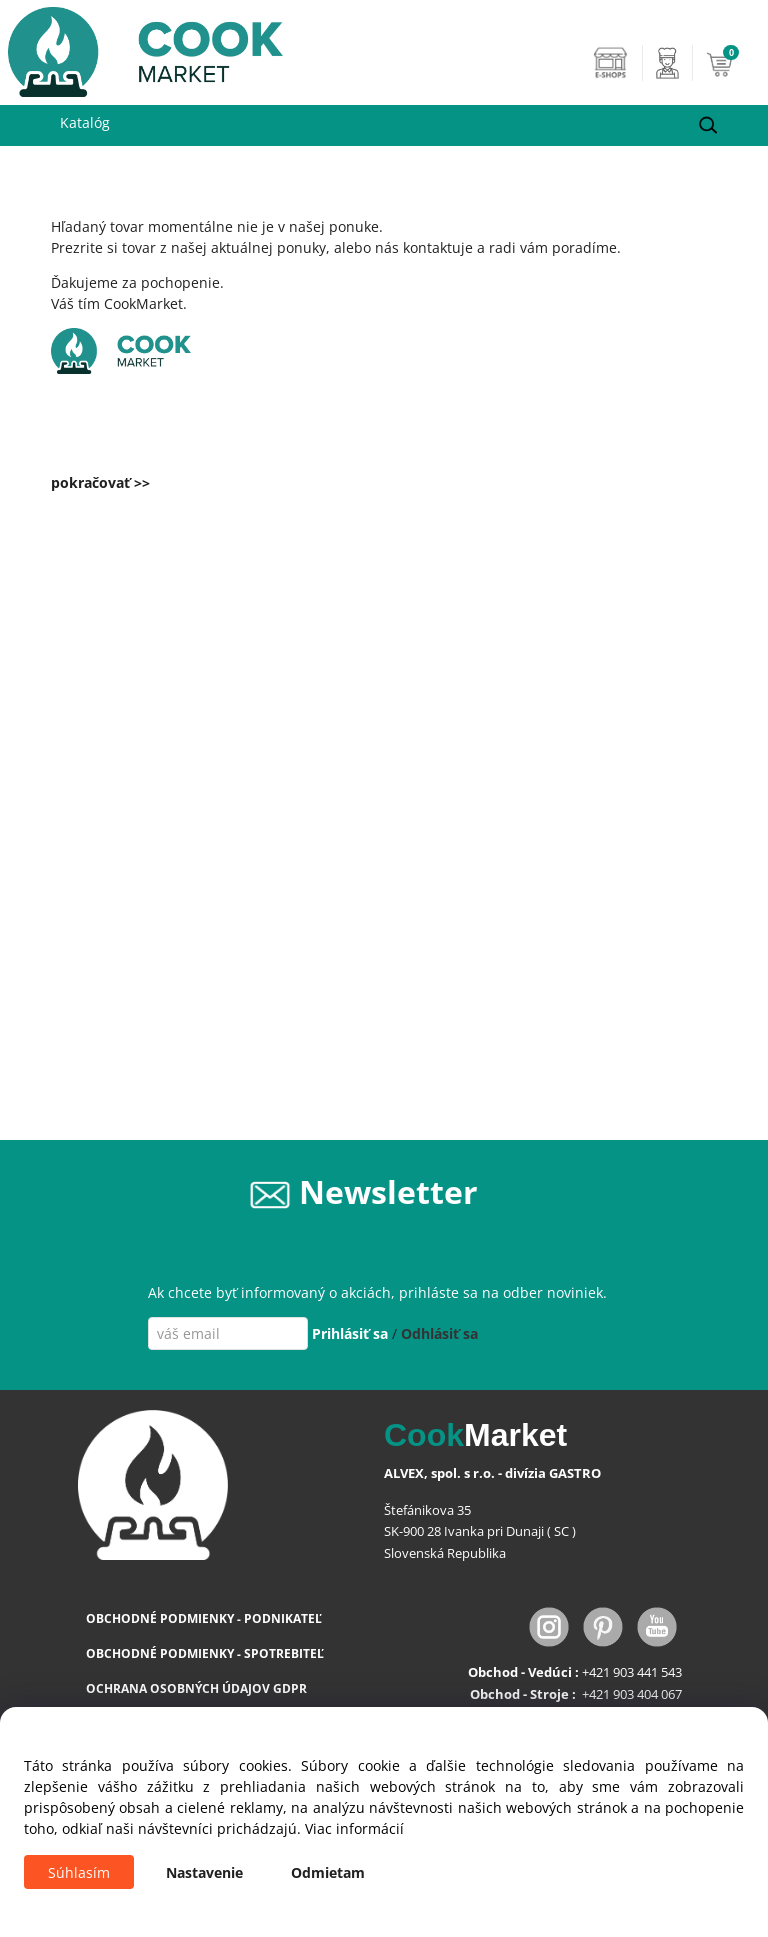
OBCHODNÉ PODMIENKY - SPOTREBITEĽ (205, 1653)
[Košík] (732, 63)
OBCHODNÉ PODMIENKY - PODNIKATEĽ (204, 1618)
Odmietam (328, 1872)
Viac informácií (354, 1828)
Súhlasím (79, 1872)
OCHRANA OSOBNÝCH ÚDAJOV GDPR (196, 1688)
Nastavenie (204, 1872)
